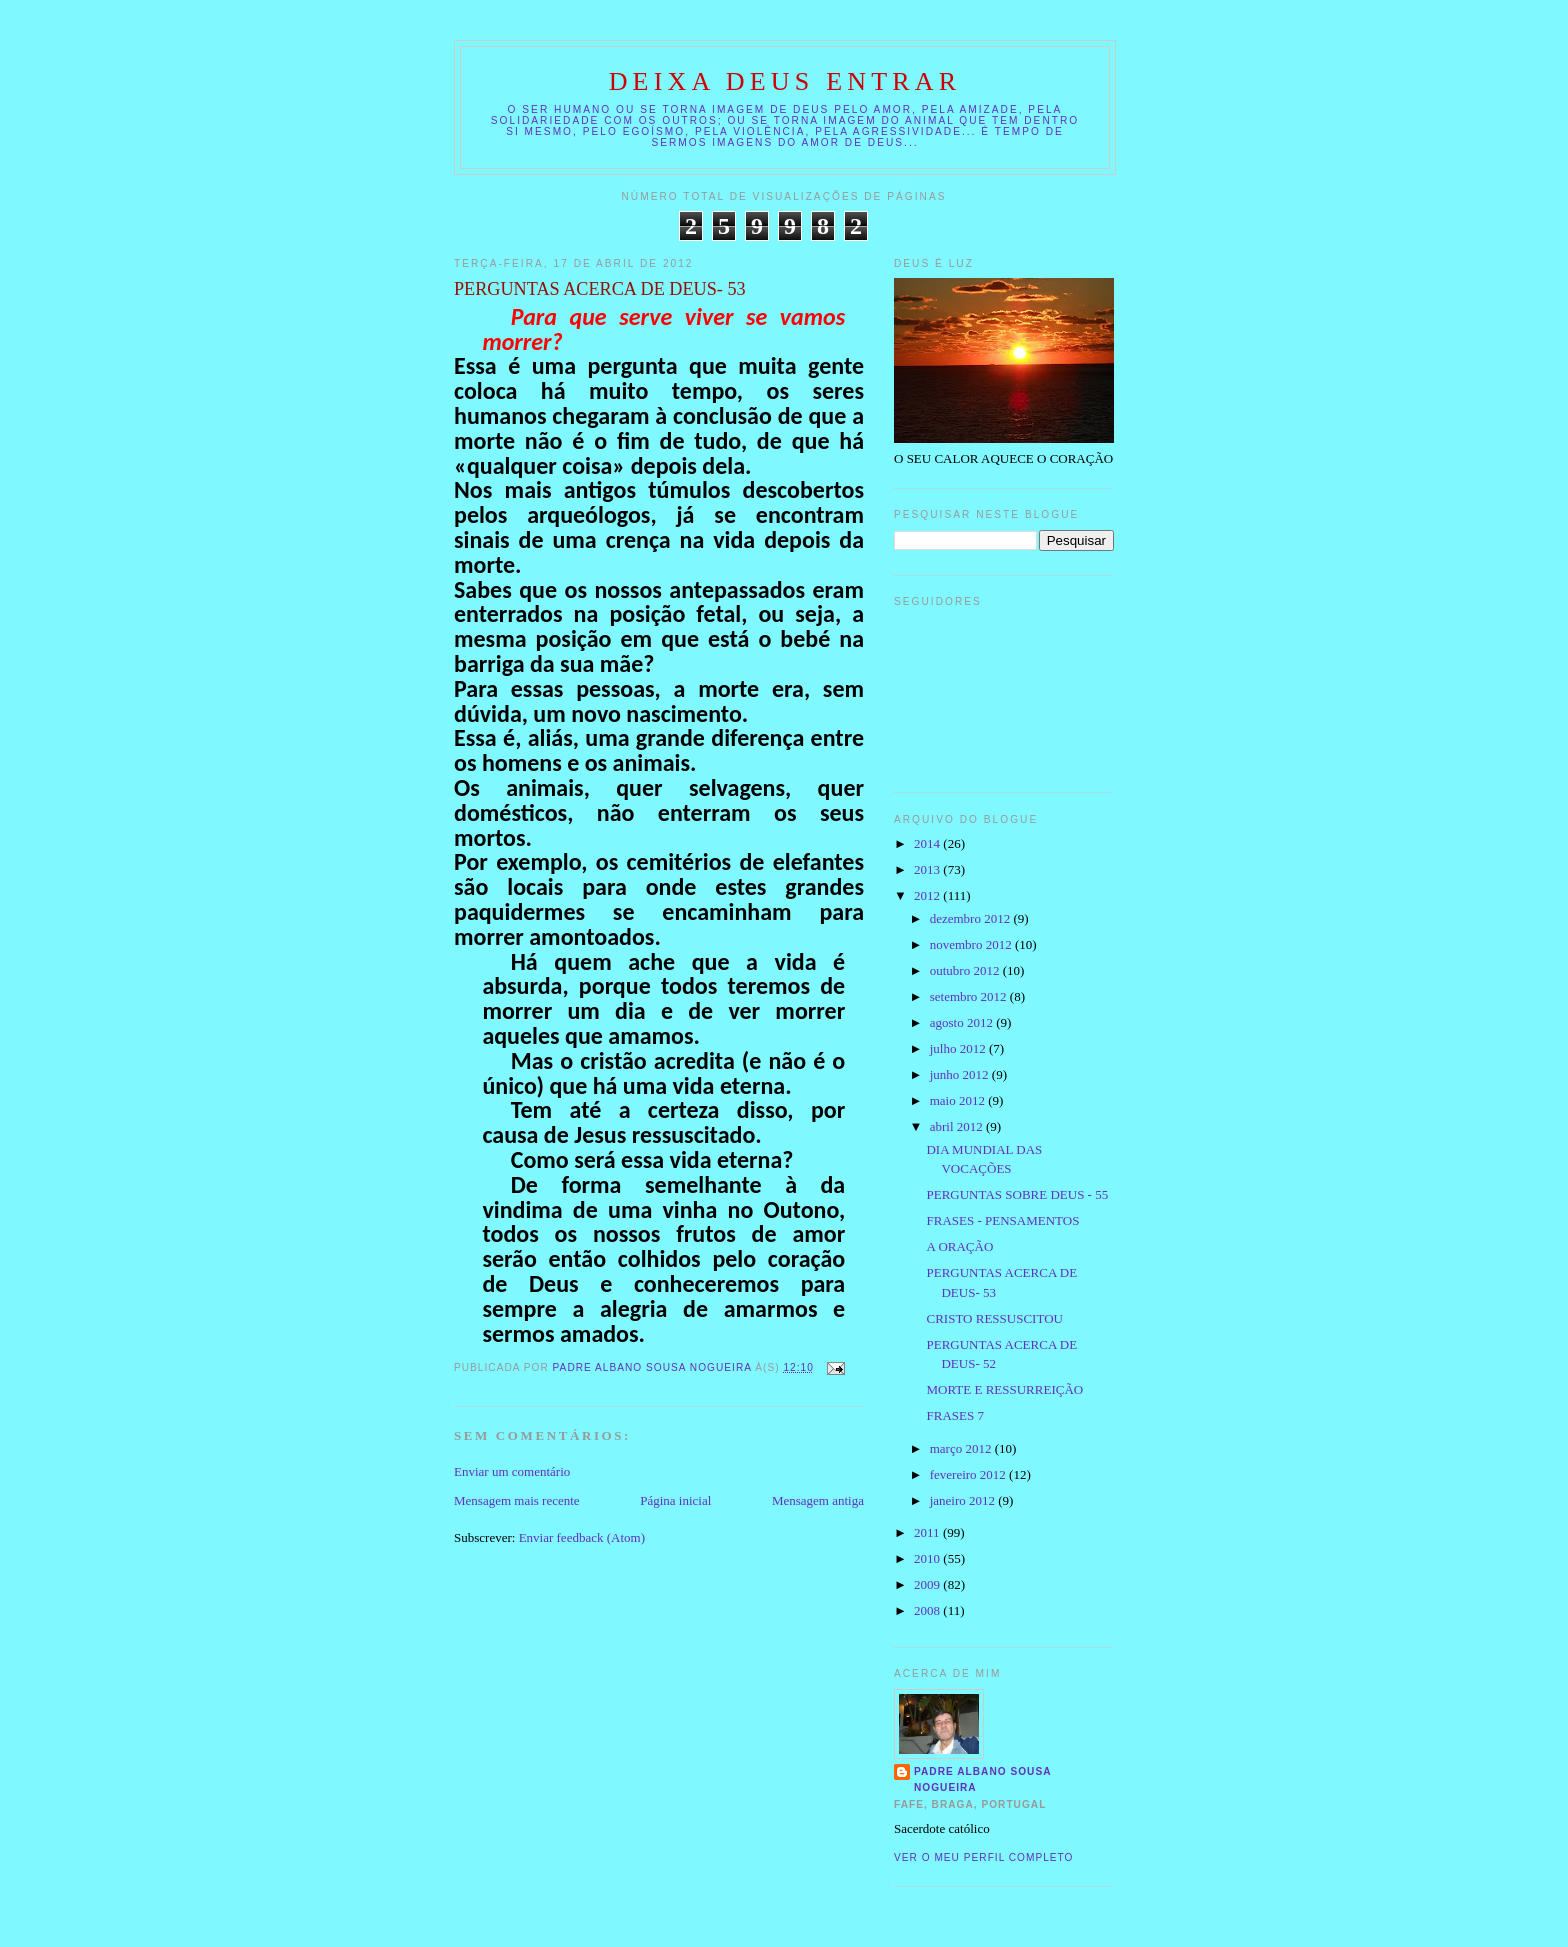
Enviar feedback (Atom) (582, 1537)
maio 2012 (959, 1100)
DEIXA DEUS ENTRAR (785, 81)
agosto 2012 (963, 1022)
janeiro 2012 (964, 1500)
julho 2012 (959, 1048)
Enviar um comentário (512, 1471)
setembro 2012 (970, 996)
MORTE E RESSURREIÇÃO (1004, 1389)
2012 (928, 895)
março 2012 (962, 1448)
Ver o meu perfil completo (984, 1857)
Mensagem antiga (818, 1500)
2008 (928, 1610)
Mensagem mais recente (517, 1500)
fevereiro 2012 (969, 1474)
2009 (928, 1584)
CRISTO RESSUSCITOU (994, 1318)
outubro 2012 (966, 970)
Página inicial (675, 1500)
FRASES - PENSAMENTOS (1002, 1220)
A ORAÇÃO (959, 1246)
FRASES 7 (954, 1415)
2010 (928, 1558)
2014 (928, 843)
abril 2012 (958, 1126)
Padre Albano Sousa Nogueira (983, 1779)
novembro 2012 (972, 944)
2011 (928, 1532)
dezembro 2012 (972, 918)
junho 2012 (961, 1074)
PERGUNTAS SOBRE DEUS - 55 (1017, 1194)
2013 (928, 869)
